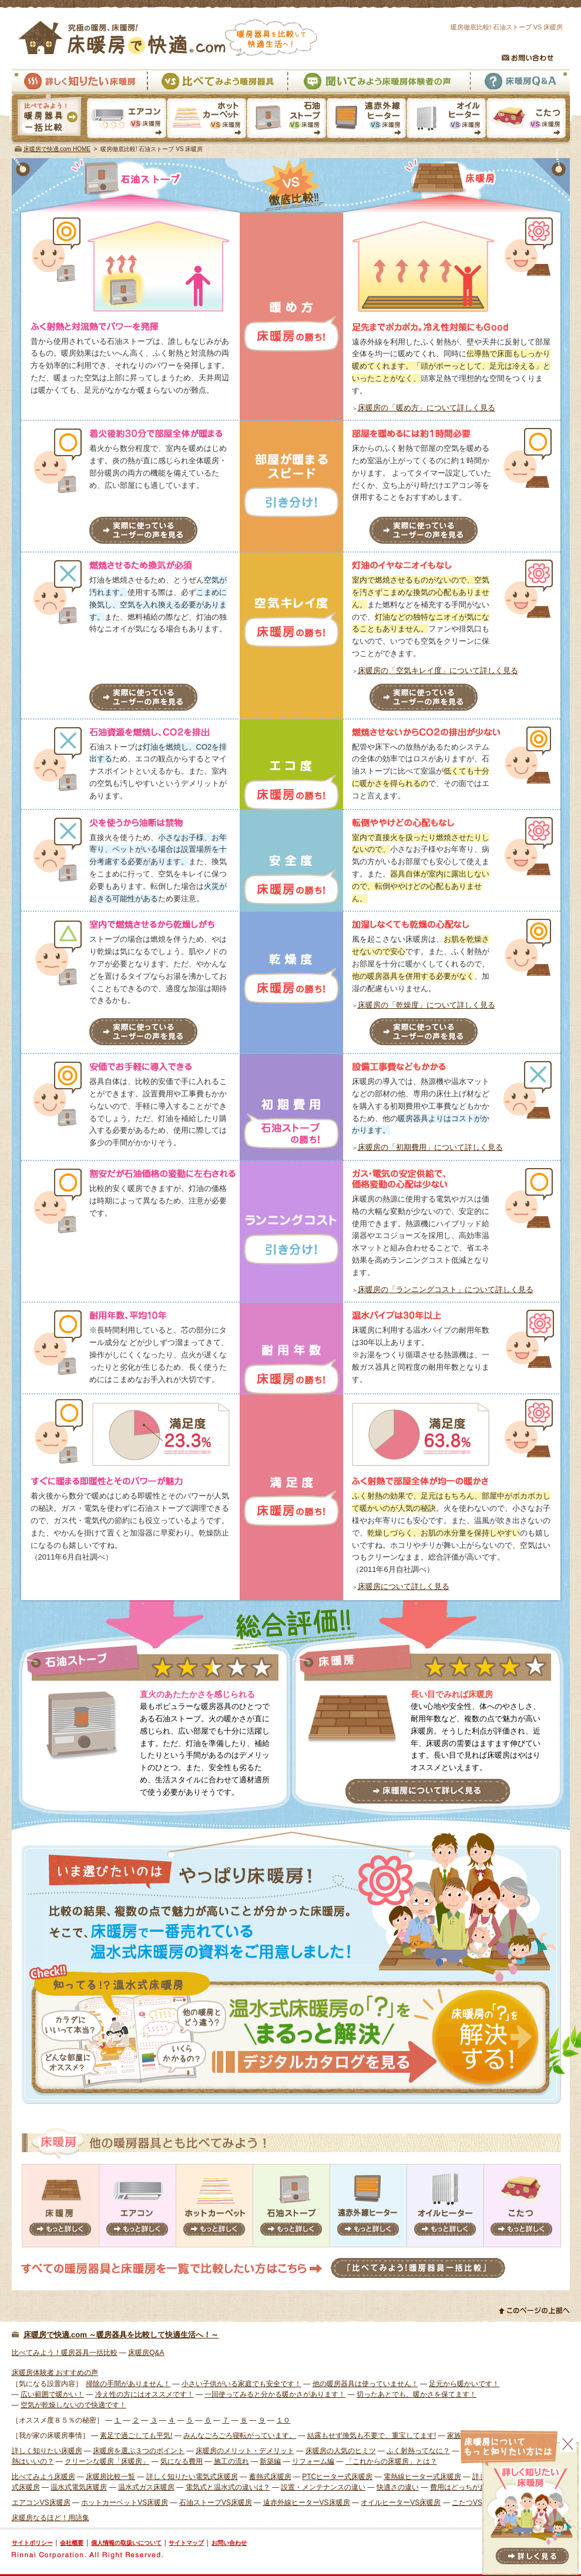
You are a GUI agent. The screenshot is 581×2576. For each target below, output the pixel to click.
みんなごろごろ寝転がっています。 (239, 2435)
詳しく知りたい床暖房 (79, 81)
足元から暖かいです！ (464, 2384)
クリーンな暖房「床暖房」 (107, 2461)
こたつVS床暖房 (529, 119)
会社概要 (71, 2543)
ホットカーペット (214, 2205)
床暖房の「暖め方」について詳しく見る (426, 407)
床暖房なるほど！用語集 (50, 2518)
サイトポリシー (32, 2543)
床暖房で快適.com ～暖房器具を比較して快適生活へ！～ (121, 2334)
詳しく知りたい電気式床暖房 (192, 2477)
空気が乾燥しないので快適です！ (73, 2405)
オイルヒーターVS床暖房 (446, 119)
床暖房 (60, 2205)
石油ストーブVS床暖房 (286, 119)
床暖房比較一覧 (110, 2477)
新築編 (270, 2461)
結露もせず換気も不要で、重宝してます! (371, 2435)
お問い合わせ (527, 57)
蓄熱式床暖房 (270, 2477)
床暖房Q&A (519, 81)
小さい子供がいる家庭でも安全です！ (241, 2384)
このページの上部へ (534, 2310)
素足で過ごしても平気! (136, 2435)
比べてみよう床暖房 (43, 2477)
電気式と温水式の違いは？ (228, 2487)
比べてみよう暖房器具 (217, 81)
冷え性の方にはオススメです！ (144, 2394)
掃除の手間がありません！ (128, 2384)
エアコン (137, 2205)
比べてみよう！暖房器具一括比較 (64, 2352)
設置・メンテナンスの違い (323, 2487)
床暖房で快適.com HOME (56, 149)
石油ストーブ (291, 2205)
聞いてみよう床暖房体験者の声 (378, 81)
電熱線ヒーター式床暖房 (422, 2477)
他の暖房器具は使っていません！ (365, 2384)
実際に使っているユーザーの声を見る (143, 530)
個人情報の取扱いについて (126, 2543)
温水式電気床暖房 (79, 2487)
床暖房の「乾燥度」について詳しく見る (426, 1005)
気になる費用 (181, 2461)
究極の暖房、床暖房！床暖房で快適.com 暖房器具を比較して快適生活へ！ (167, 37)
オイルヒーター (445, 2205)
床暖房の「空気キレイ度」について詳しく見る (438, 670)
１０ (283, 2420)
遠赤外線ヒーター (368, 2205)
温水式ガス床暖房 (146, 2487)
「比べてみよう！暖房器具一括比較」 (418, 2268)
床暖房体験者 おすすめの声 (55, 2372)
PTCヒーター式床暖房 (337, 2477)
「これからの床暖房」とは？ (391, 2461)
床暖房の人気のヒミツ (340, 2451)
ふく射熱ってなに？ (418, 2451)
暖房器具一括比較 (48, 119)
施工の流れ (231, 2461)
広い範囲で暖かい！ (52, 2394)
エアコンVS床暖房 (126, 119)
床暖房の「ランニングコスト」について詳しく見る (445, 1289)
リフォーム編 (313, 2461)
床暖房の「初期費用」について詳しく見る (430, 1147)
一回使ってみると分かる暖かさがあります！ (274, 2394)
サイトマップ (186, 2543)
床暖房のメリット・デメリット (245, 2451)
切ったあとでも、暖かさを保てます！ (416, 2394)
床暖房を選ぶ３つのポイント (138, 2451)
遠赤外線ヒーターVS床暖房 (366, 119)
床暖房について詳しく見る (403, 1586)
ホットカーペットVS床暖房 (206, 119)
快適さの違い (398, 2487)
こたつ (522, 2205)
